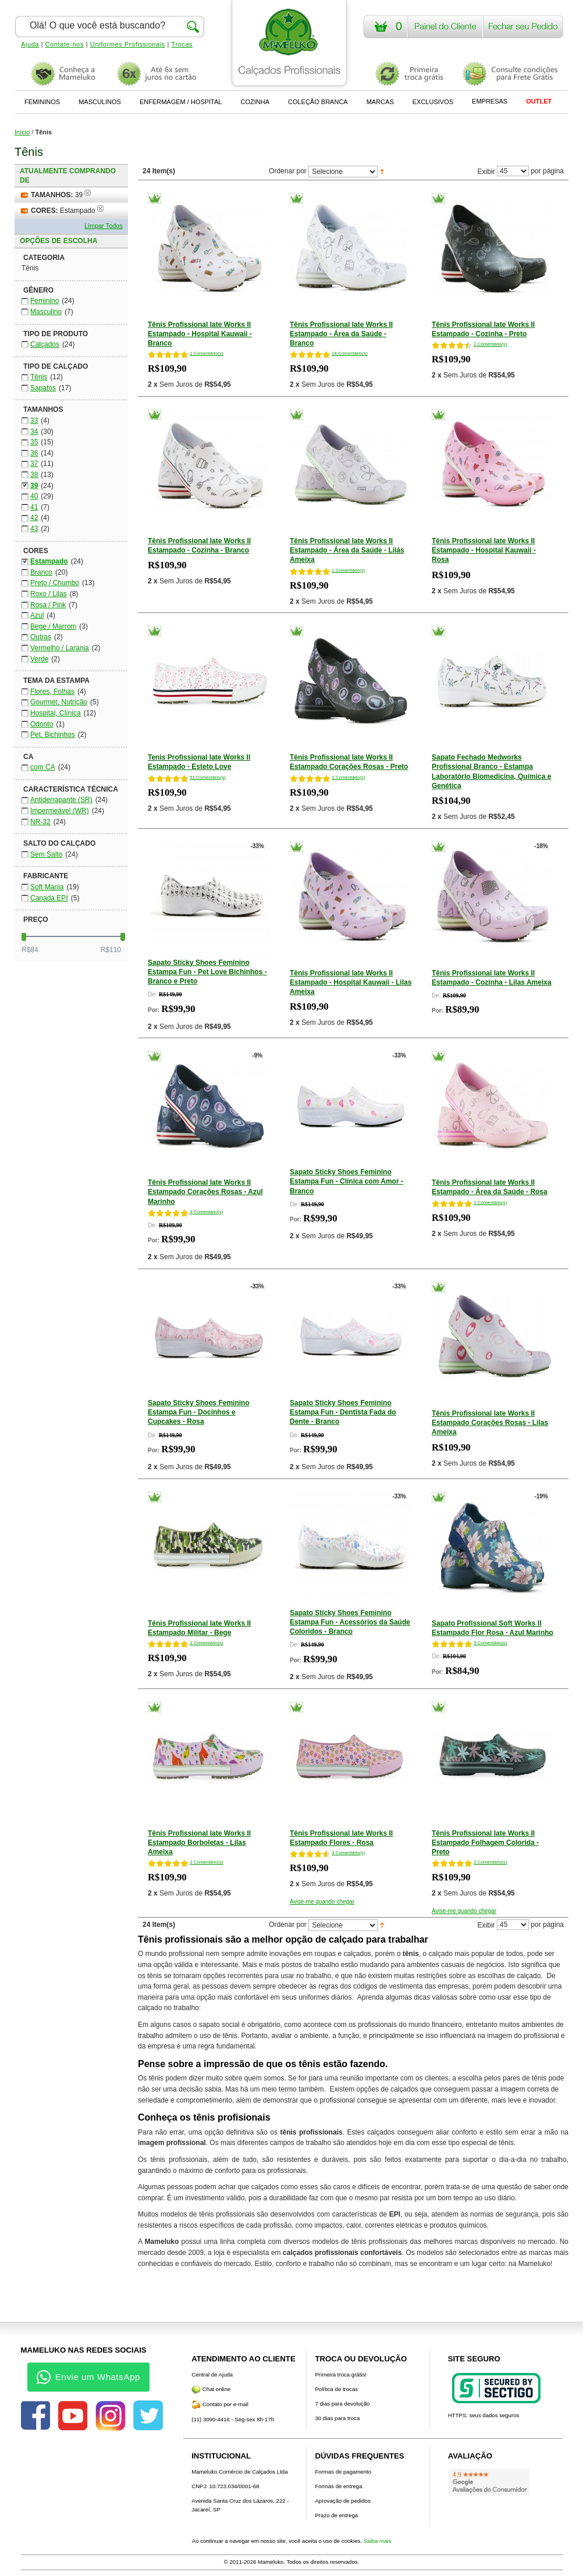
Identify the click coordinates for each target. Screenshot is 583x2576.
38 (34, 475)
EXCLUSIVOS (433, 101)
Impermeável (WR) (59, 811)
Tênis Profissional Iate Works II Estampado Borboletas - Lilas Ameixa (199, 1842)
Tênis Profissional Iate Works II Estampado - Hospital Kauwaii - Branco (200, 333)
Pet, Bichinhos (52, 735)
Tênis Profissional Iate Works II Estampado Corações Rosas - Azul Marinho (205, 1191)
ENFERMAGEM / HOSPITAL (181, 101)
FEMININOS (42, 101)
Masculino (46, 312)
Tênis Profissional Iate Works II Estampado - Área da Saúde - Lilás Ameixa (347, 550)
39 (34, 486)
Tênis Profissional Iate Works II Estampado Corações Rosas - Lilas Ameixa (490, 1422)
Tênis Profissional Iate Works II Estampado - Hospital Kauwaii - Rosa (484, 550)
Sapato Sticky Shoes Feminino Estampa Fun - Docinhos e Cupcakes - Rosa (199, 1412)
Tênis (38, 377)
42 (34, 518)
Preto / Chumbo (54, 583)
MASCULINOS (100, 101)
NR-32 (40, 822)
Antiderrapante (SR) (61, 800)
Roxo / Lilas (48, 594)
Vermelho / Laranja (59, 648)
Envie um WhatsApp (88, 2377)
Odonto (41, 724)
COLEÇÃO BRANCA (318, 101)
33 (34, 420)
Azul (37, 615)
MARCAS (380, 101)
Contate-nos (64, 44)
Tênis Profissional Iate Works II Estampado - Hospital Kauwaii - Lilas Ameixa (350, 982)
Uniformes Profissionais (127, 44)
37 (34, 463)
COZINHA (254, 101)
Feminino (44, 301)
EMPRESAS (489, 101)
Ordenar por (288, 171)
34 (34, 431)
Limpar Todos (103, 225)
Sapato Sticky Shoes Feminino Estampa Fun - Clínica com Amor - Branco (346, 1181)
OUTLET (539, 101)
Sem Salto (46, 854)
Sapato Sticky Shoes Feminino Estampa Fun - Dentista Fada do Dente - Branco (343, 1412)
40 (34, 496)
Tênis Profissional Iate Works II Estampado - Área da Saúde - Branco (341, 333)
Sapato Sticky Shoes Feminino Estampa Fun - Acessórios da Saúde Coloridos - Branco (350, 1622)
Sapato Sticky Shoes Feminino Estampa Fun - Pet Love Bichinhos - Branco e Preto (207, 972)
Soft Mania (46, 887)
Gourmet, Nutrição (58, 702)
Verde (39, 659)
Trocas (182, 44)
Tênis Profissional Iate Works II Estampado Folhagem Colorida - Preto (485, 1842)
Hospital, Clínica (55, 713)
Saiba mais (377, 2541)
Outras (40, 637)
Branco (41, 572)
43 (34, 529)
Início (22, 132)
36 (34, 453)
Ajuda (30, 44)
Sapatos (43, 388)
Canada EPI (49, 898)
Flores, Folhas (52, 691)
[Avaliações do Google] (488, 2482)
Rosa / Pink (48, 605)
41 (34, 507)
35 (34, 442)
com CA (42, 767)
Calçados (44, 344)
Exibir (486, 171)
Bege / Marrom (53, 626)
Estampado (49, 561)
